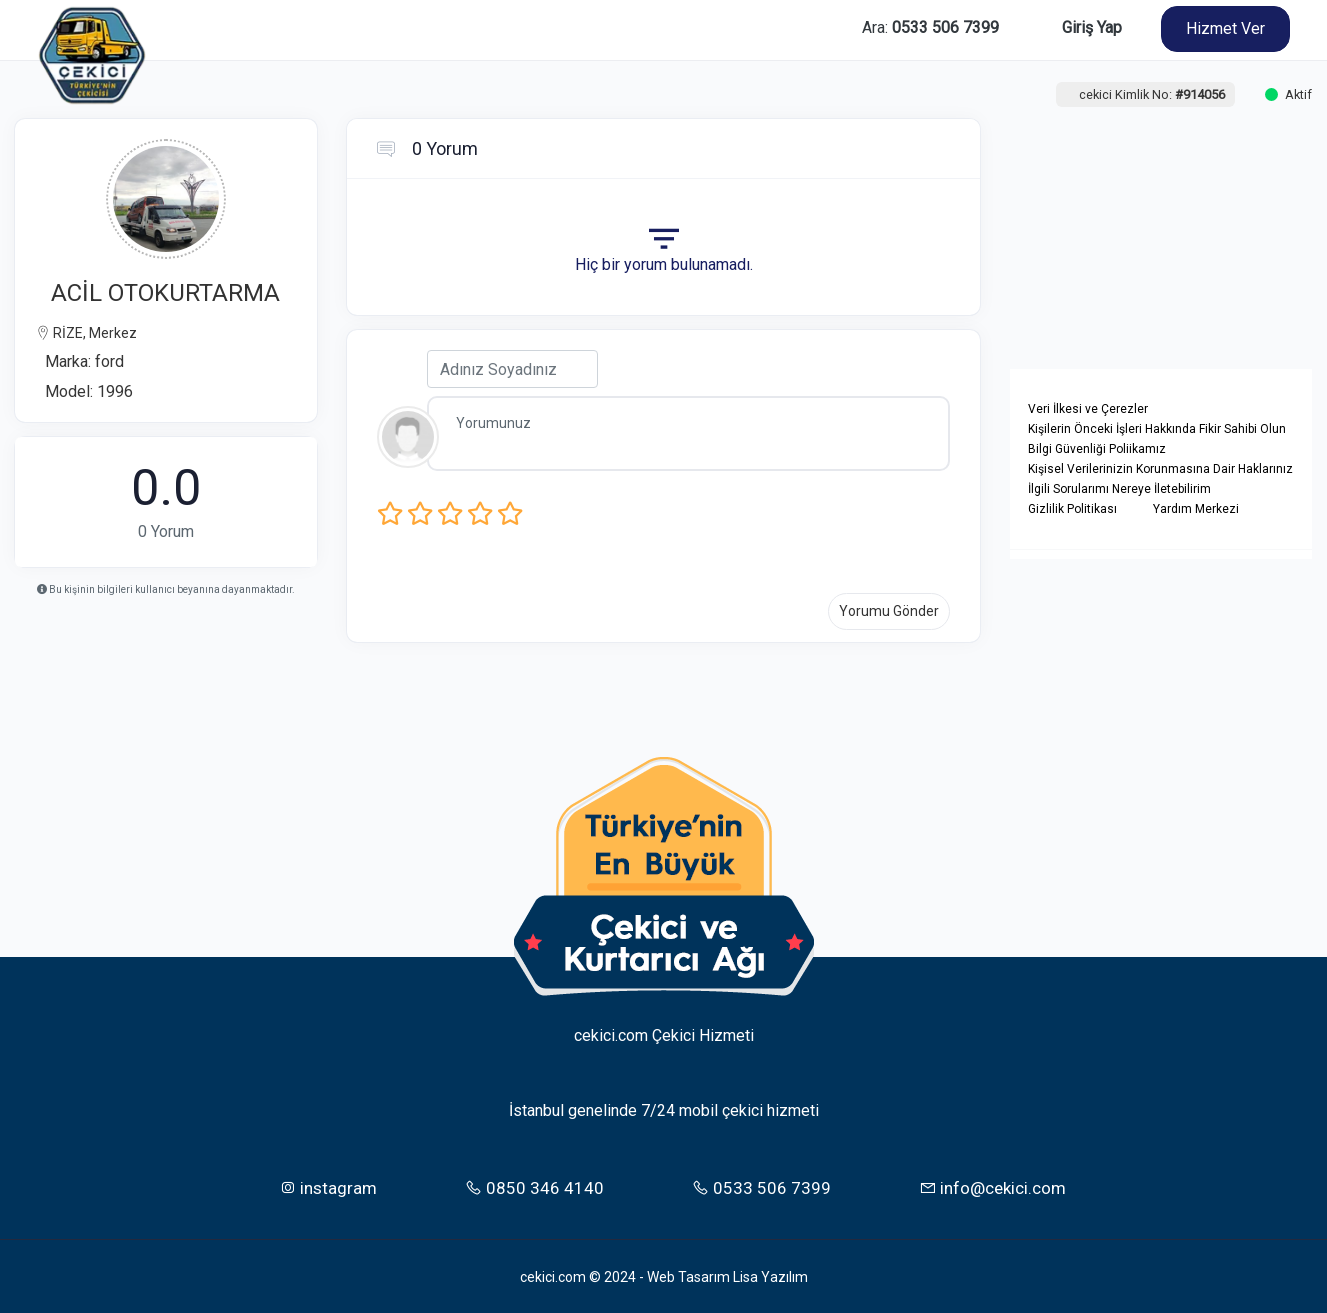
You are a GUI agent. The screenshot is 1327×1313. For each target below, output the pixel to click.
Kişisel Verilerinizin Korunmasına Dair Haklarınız (1160, 469)
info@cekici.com (992, 1186)
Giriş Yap (1092, 27)
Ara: (930, 27)
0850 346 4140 (534, 1186)
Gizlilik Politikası (1072, 509)
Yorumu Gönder (889, 611)
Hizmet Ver (1225, 28)
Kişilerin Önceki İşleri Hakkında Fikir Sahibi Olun (1157, 429)
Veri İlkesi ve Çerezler (1088, 409)
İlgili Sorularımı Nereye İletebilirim (1119, 489)
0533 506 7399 (761, 1186)
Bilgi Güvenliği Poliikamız (1097, 449)
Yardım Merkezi (1196, 509)
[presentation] (730, 530)
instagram (328, 1186)
